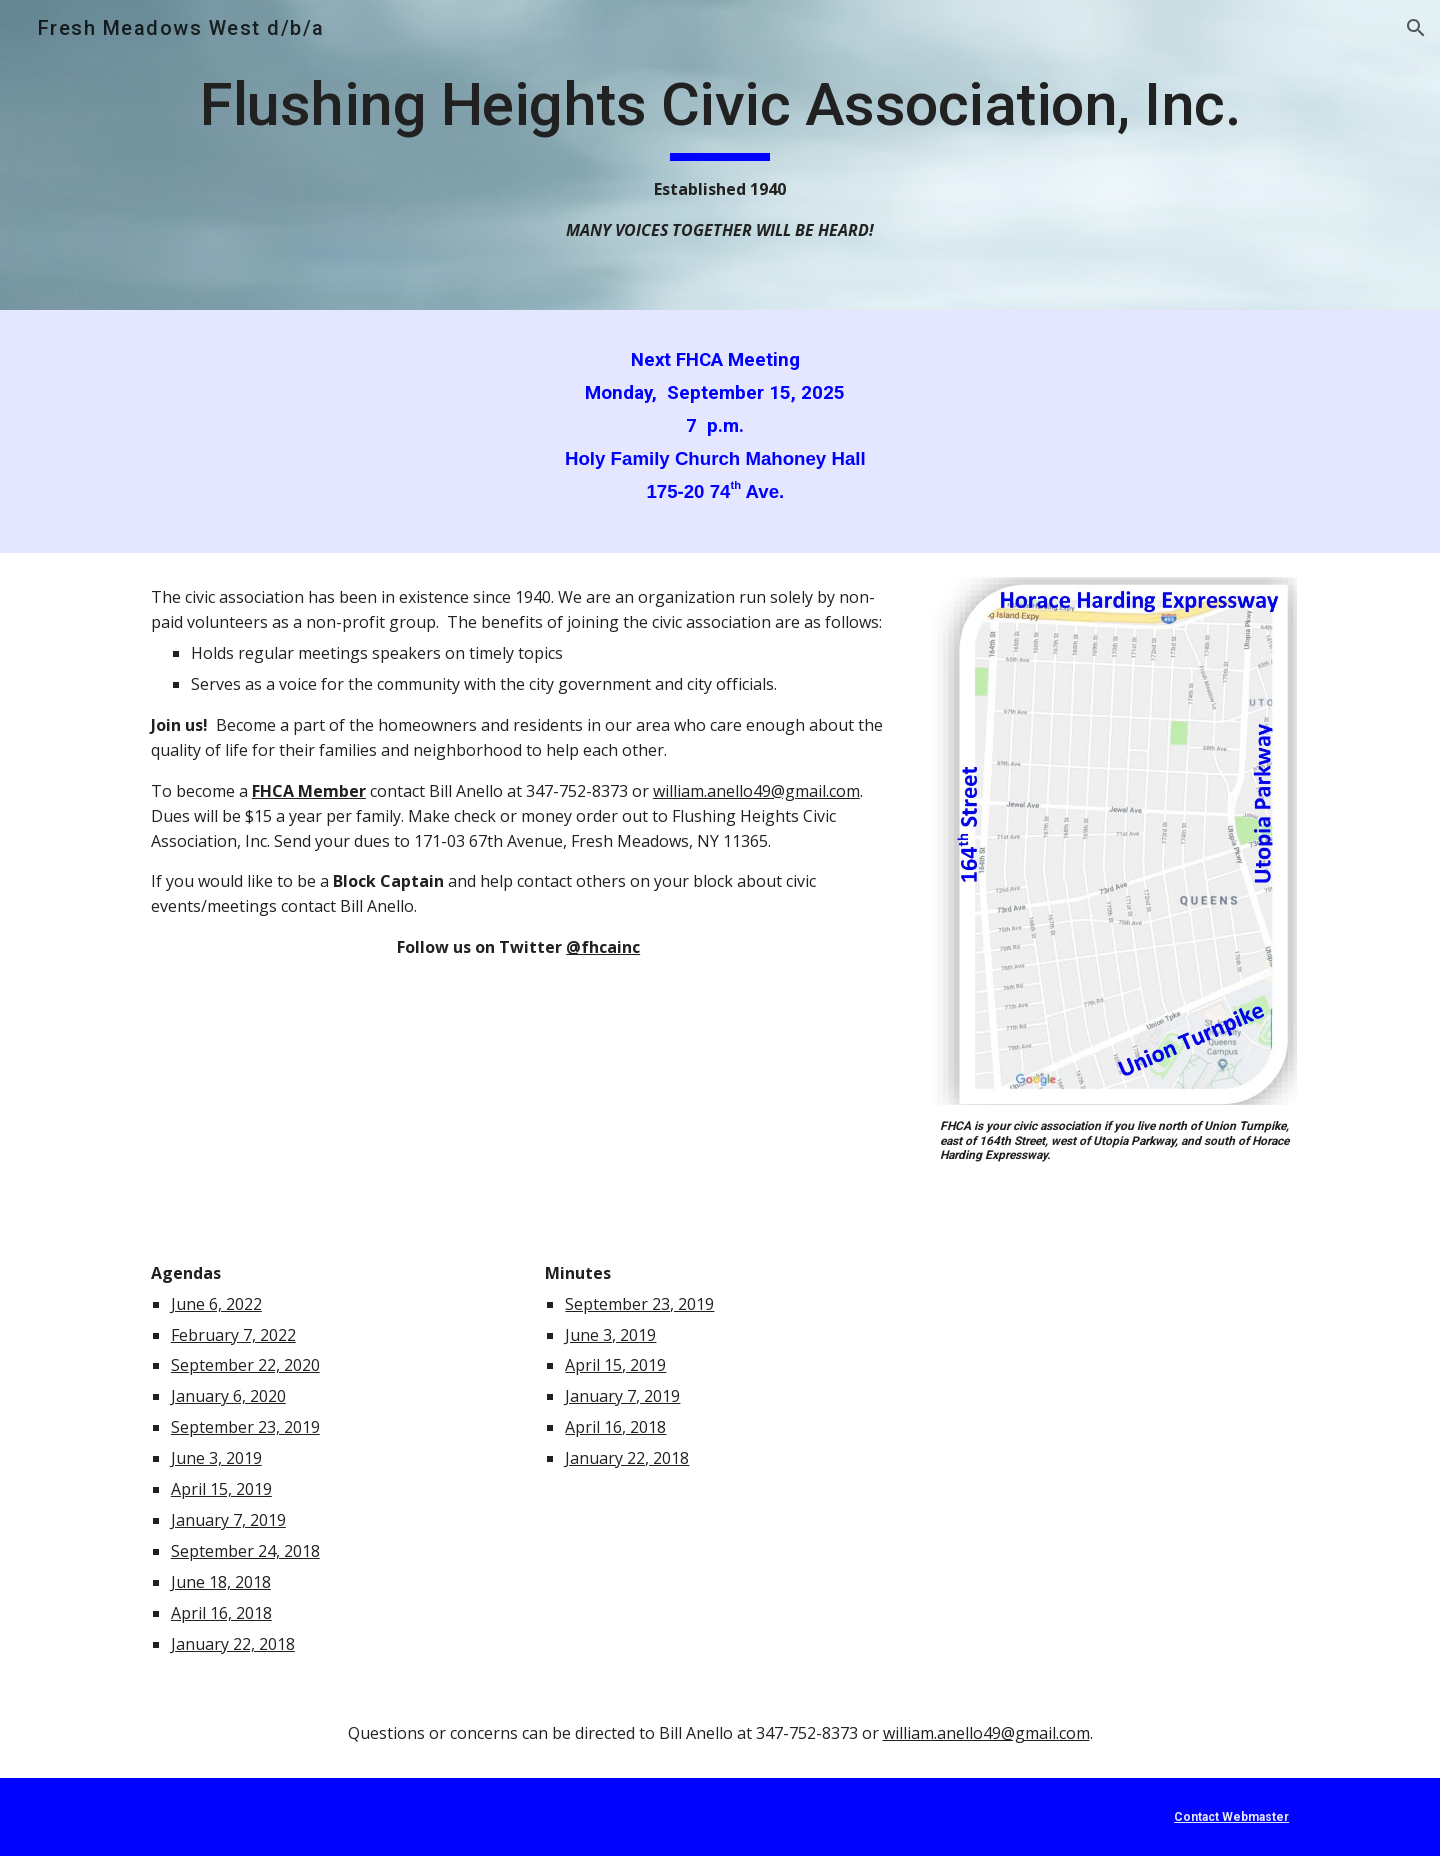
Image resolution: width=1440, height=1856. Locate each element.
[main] (720, 155)
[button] (1416, 28)
